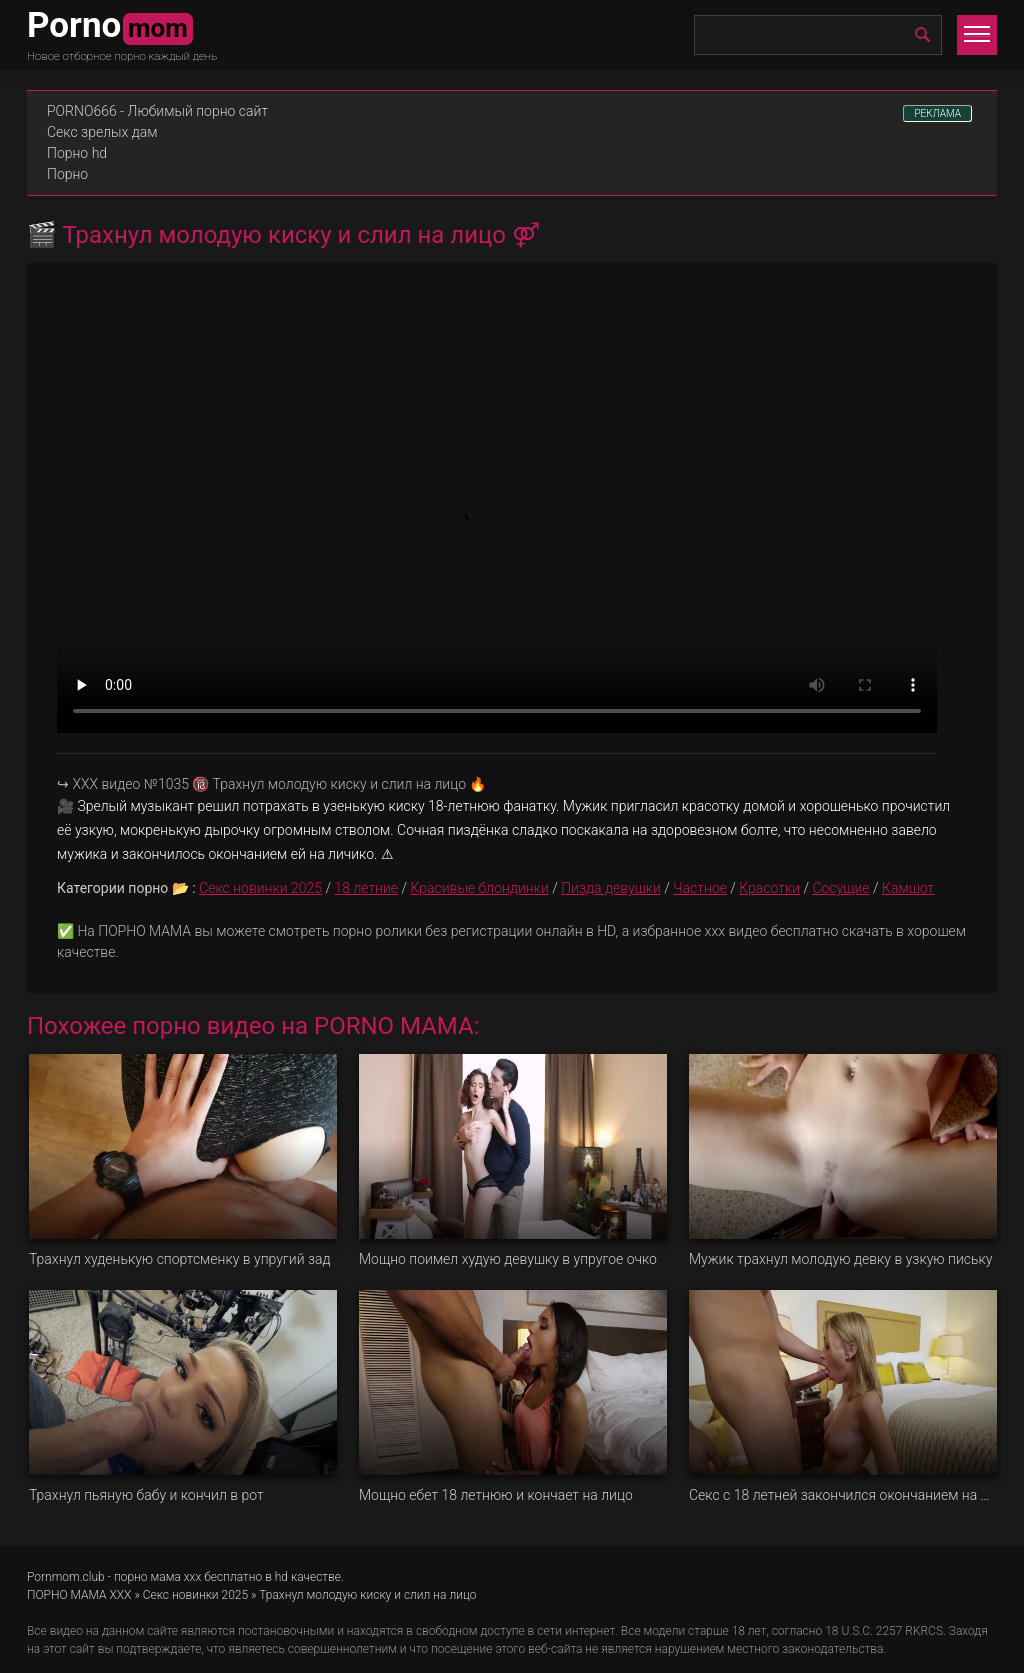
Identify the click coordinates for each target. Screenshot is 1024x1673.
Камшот (908, 888)
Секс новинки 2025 (260, 888)
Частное (700, 888)
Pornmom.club (66, 1577)
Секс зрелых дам (102, 132)
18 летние (366, 888)
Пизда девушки (611, 888)
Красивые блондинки (479, 888)
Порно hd (77, 153)
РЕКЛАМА (937, 113)
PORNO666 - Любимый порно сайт (157, 111)
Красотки (769, 888)
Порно (67, 174)
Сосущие (840, 888)
